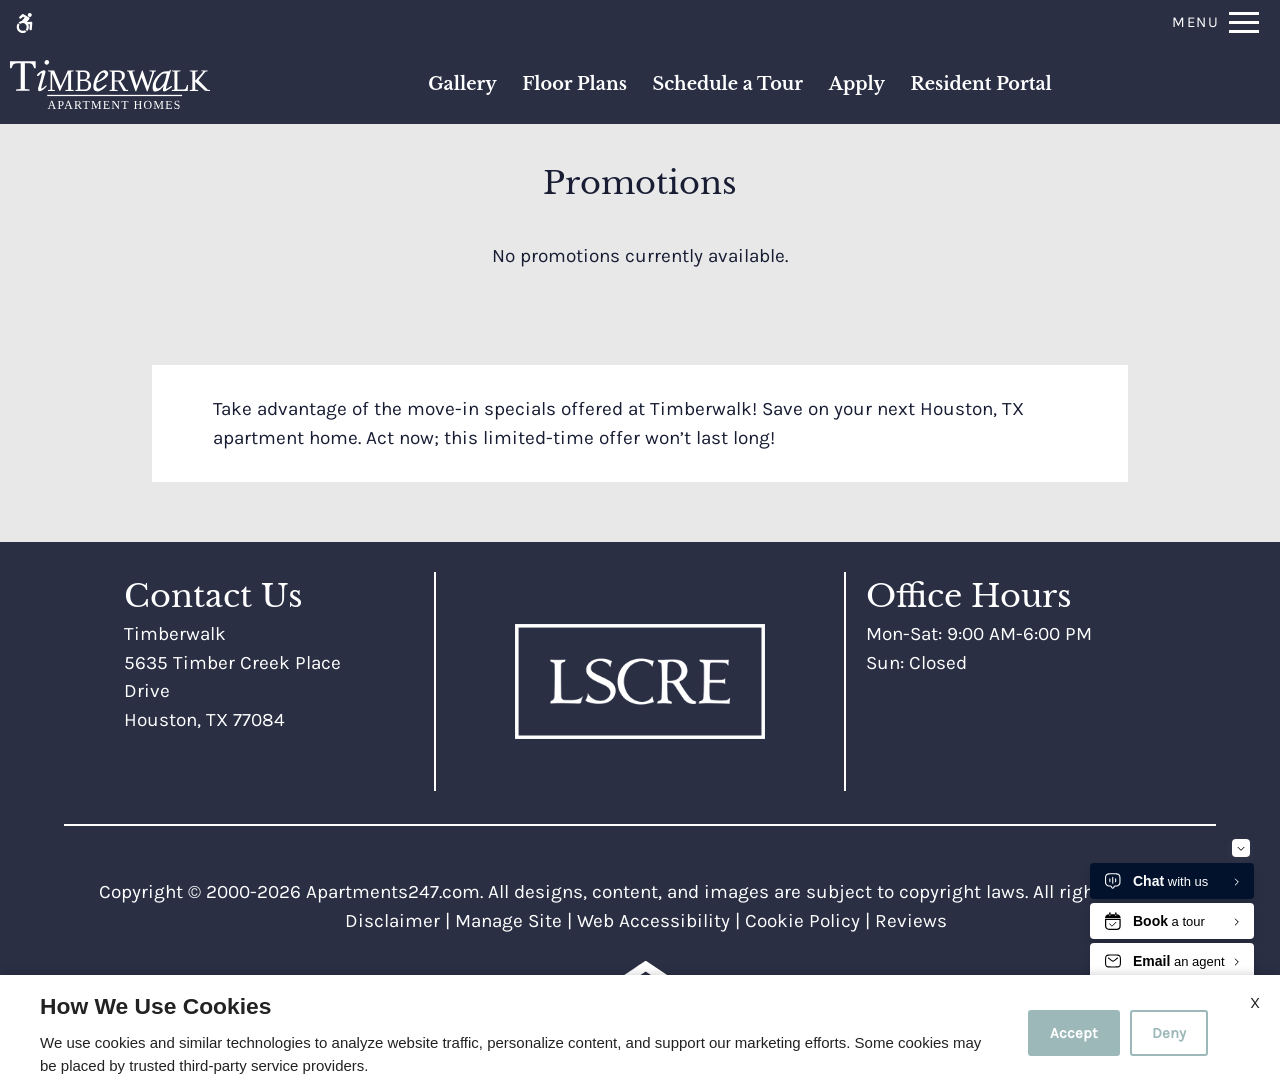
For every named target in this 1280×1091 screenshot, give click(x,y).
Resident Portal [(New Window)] (980, 84)
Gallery (462, 84)
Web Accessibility (653, 921)
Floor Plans (574, 84)
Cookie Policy (802, 921)
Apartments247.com (393, 892)
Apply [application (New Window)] (857, 84)
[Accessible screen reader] (24, 22)
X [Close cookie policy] (1255, 1002)
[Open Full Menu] (1215, 22)
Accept (1074, 1033)
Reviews (911, 921)
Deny (1169, 1033)
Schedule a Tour (727, 84)
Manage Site (508, 921)
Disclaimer (392, 921)
